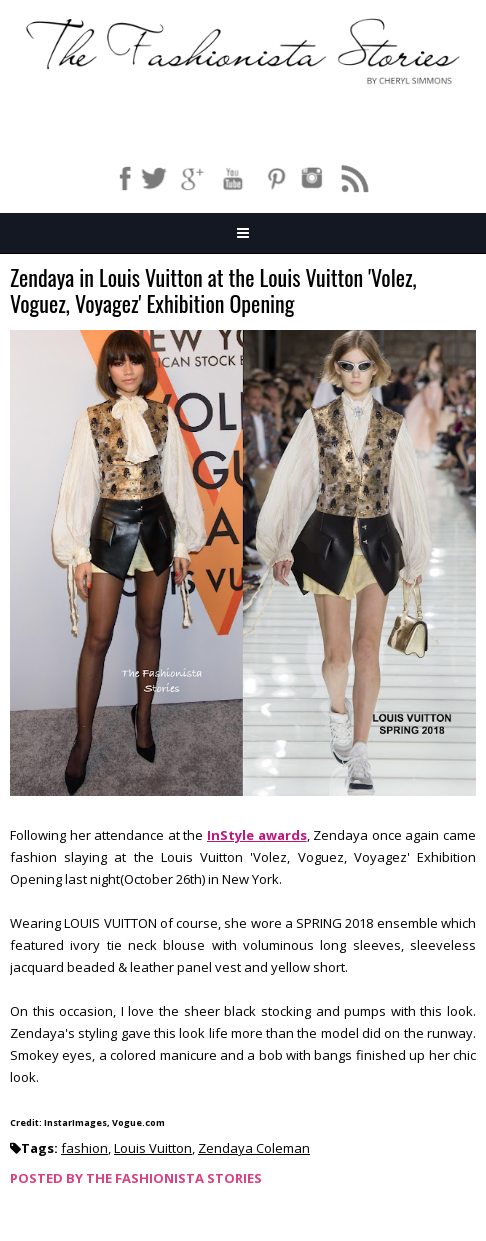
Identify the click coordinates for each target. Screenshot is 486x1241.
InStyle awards (257, 835)
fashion (84, 1148)
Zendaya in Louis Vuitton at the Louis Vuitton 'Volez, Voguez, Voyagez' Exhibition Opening (213, 291)
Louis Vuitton (153, 1148)
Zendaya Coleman (254, 1148)
